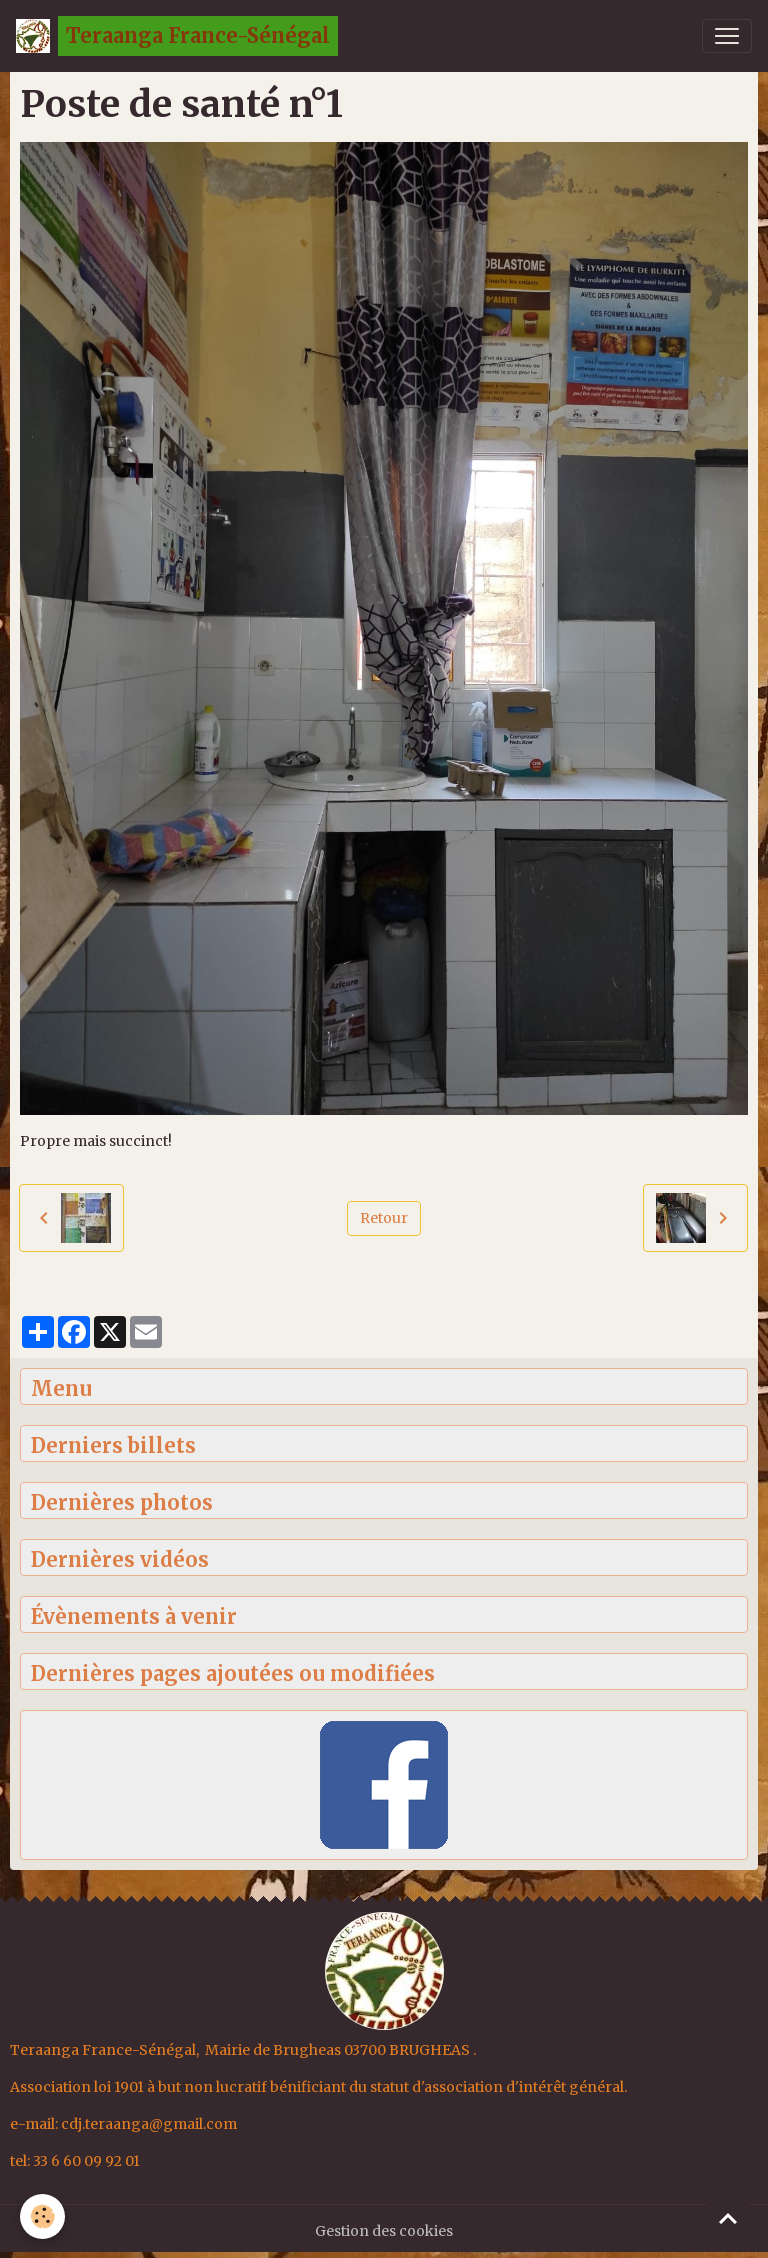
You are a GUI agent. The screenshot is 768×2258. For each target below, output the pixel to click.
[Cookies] (42, 2216)
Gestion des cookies (384, 2231)
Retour (384, 1218)
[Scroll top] (728, 2218)
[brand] (177, 36)
